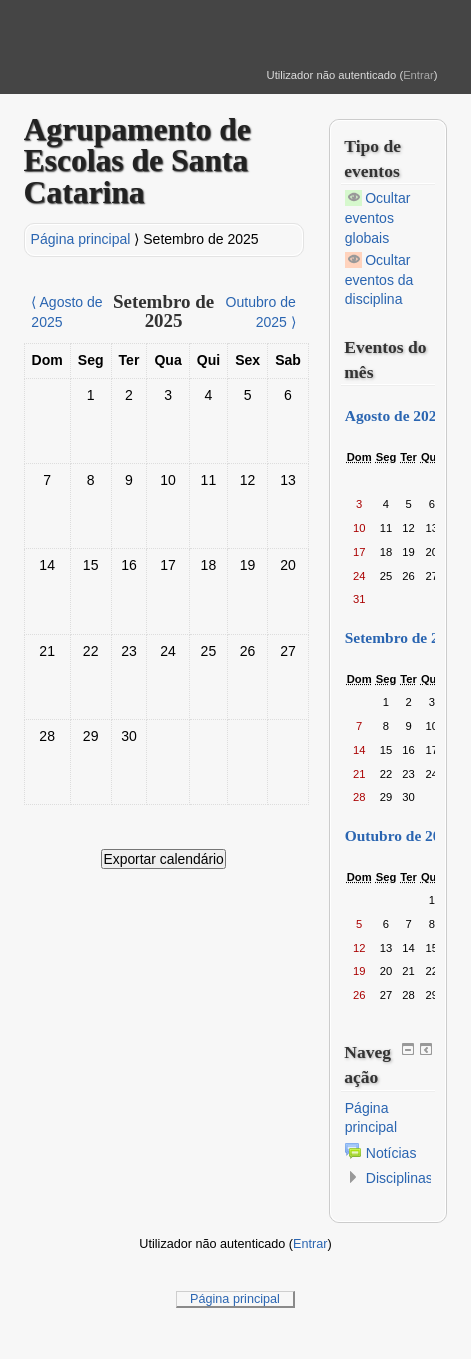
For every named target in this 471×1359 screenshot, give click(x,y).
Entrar (418, 75)
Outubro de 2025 (400, 835)
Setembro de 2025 (200, 239)
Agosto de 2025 (395, 415)
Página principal (81, 239)
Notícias (391, 1153)
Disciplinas (399, 1178)
